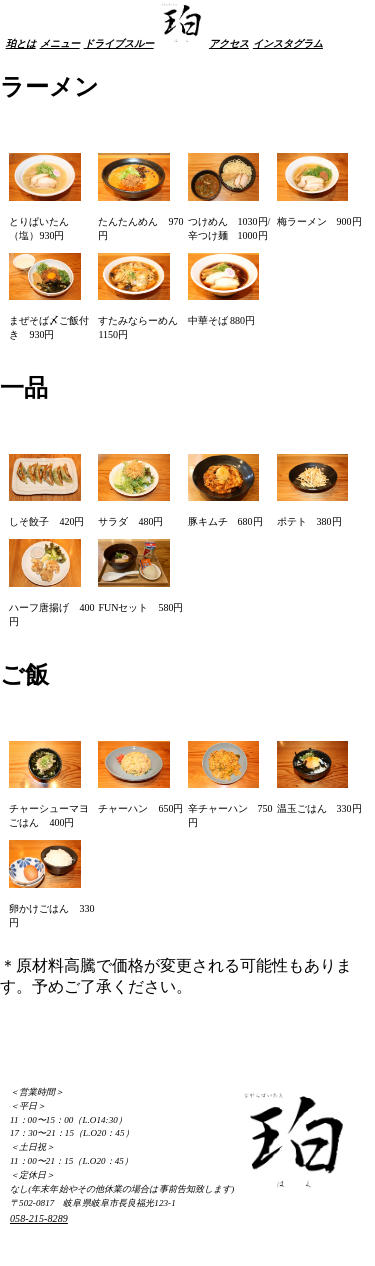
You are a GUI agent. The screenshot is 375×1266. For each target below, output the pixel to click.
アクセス (229, 43)
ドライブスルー (119, 43)
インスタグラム (288, 43)
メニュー (60, 43)
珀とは (21, 43)
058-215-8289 (39, 1218)
